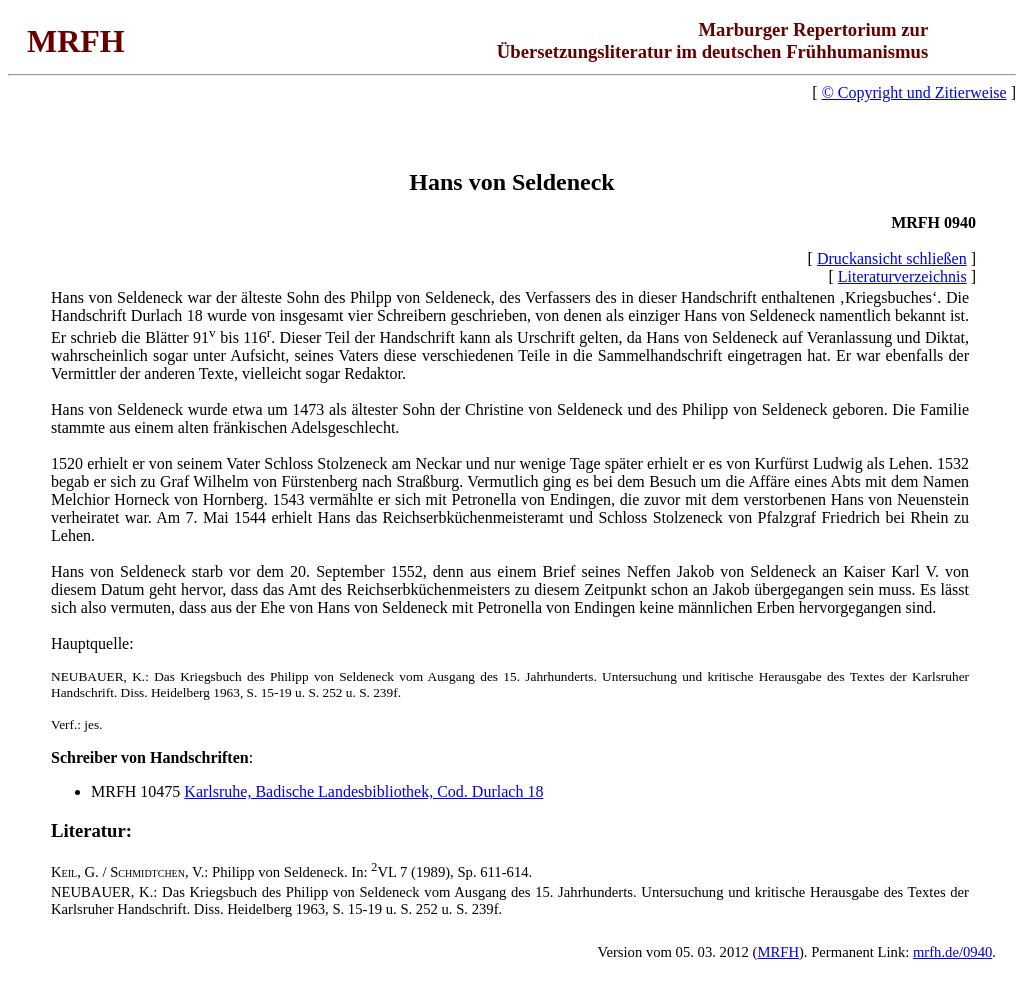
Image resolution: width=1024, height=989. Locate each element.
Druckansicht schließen (892, 258)
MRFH (778, 952)
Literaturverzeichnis (902, 276)
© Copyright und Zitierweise (914, 92)
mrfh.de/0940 (952, 952)
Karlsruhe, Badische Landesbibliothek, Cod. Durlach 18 (363, 791)
